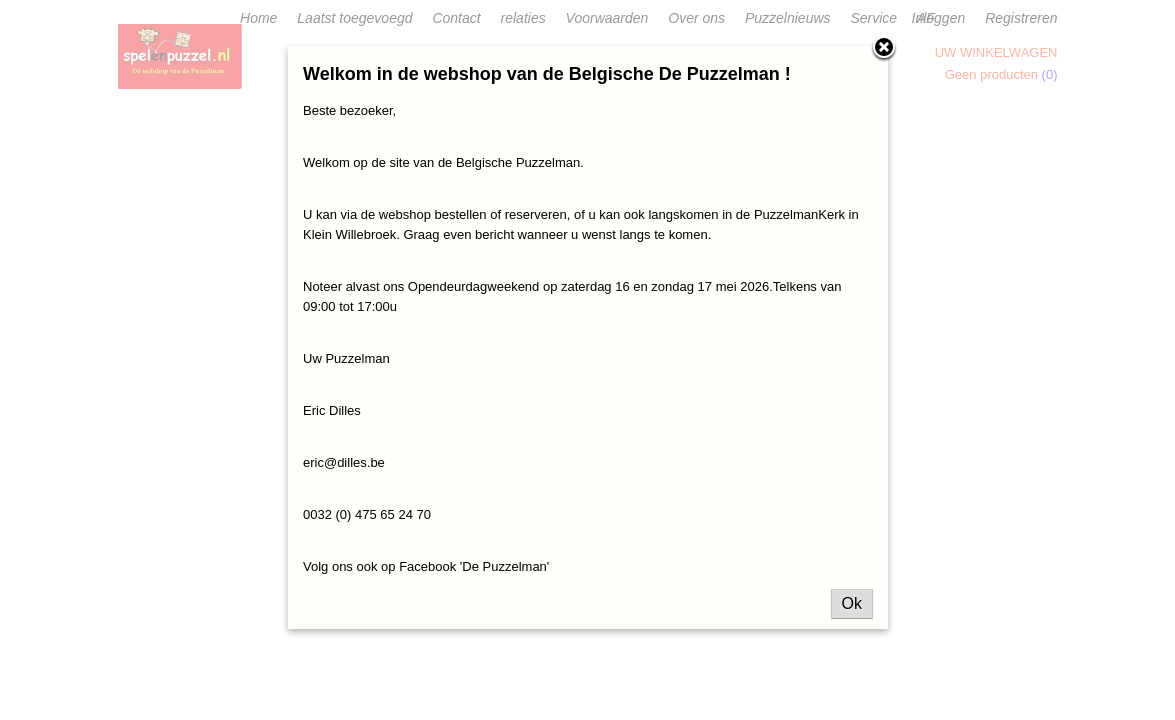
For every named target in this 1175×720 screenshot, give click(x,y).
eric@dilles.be (344, 462)
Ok (852, 603)
